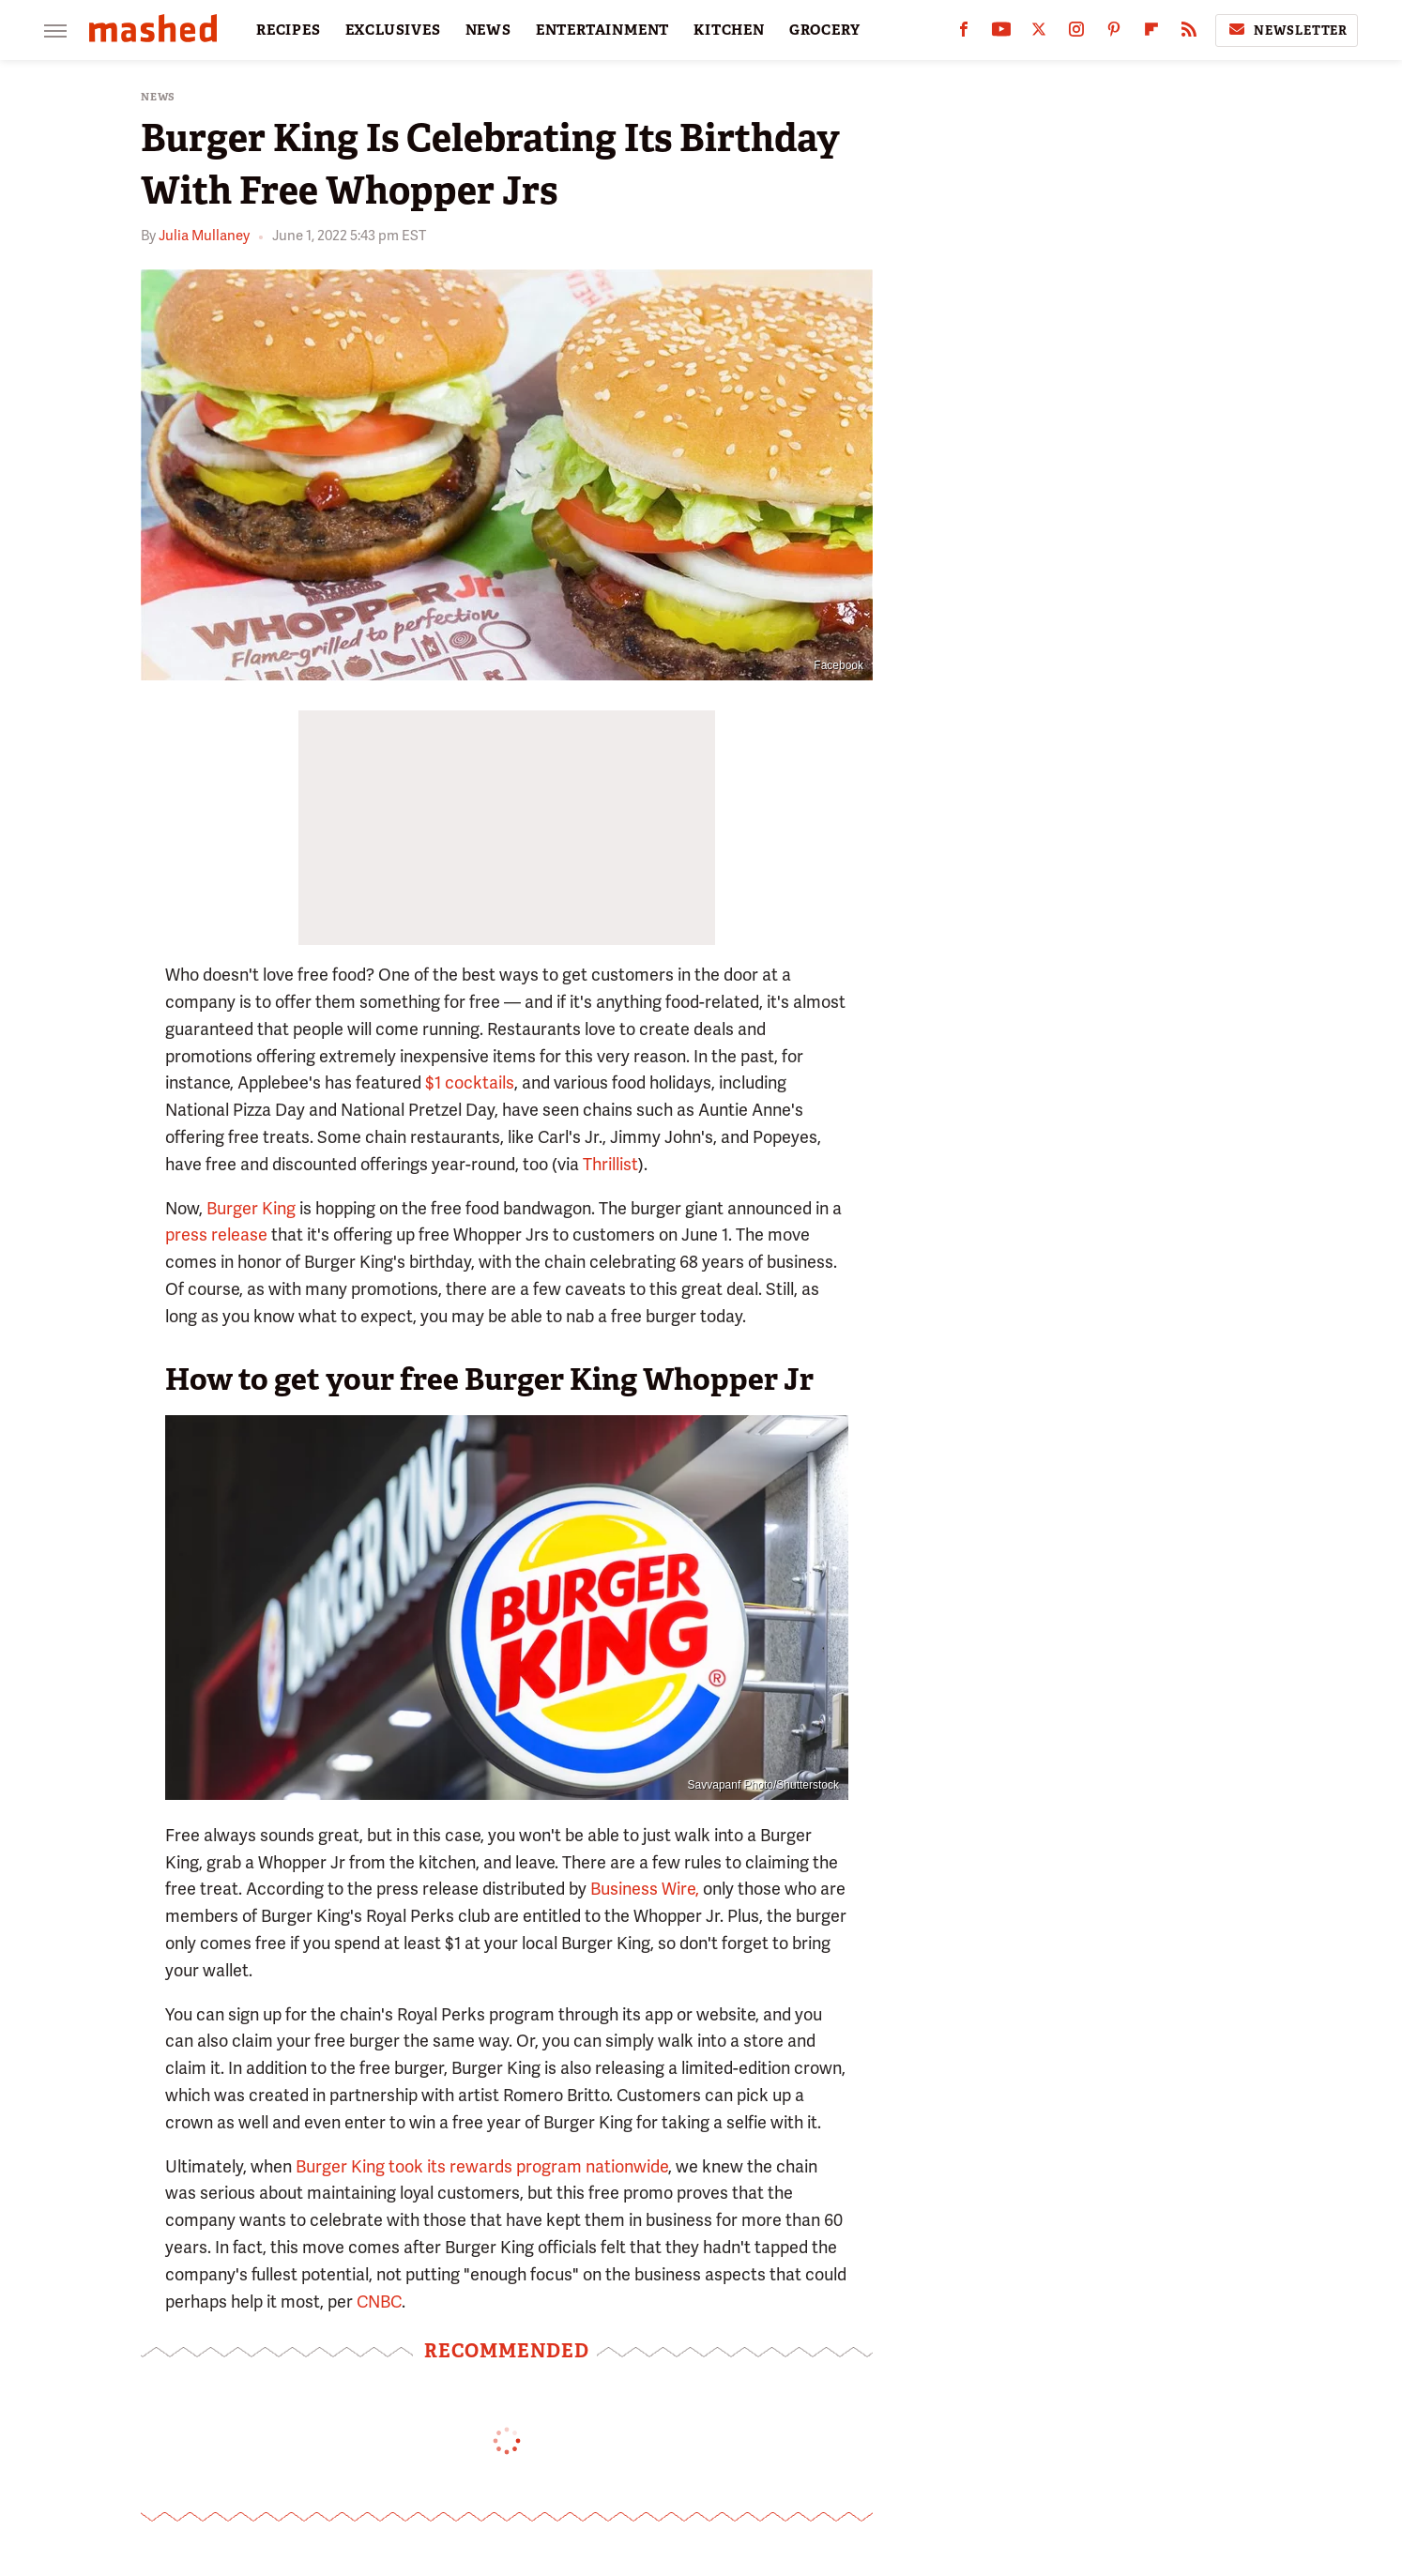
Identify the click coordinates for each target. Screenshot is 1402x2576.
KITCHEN (729, 30)
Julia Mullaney (204, 235)
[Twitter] (1039, 33)
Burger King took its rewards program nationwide (482, 2166)
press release (216, 1234)
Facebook (838, 665)
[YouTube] (1001, 33)
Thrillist (610, 1164)
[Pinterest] (1114, 33)
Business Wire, (644, 1888)
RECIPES (288, 30)
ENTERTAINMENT (602, 30)
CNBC (379, 2301)
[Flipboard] (1151, 33)
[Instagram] (1076, 33)
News (158, 97)
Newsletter (1287, 30)
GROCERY (825, 30)
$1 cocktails (469, 1082)
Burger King (251, 1208)
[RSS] (1189, 33)
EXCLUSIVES (393, 30)
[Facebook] (963, 33)
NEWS (488, 30)
